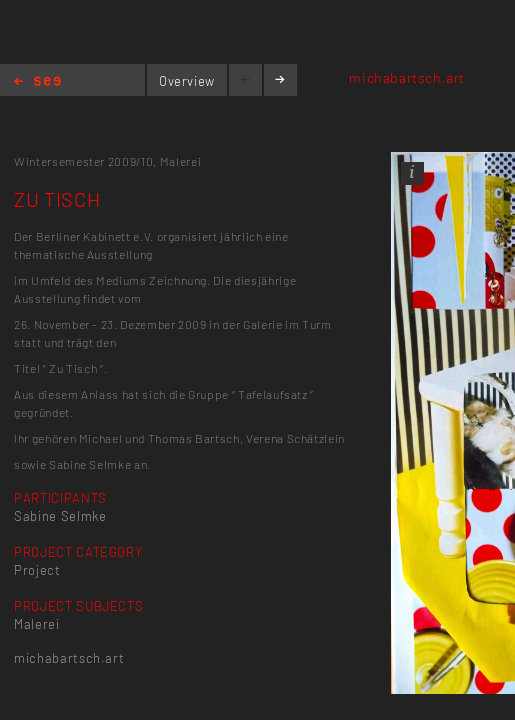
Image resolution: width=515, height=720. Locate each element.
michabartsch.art (407, 77)
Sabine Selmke (60, 516)
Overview (187, 81)
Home (37, 82)
